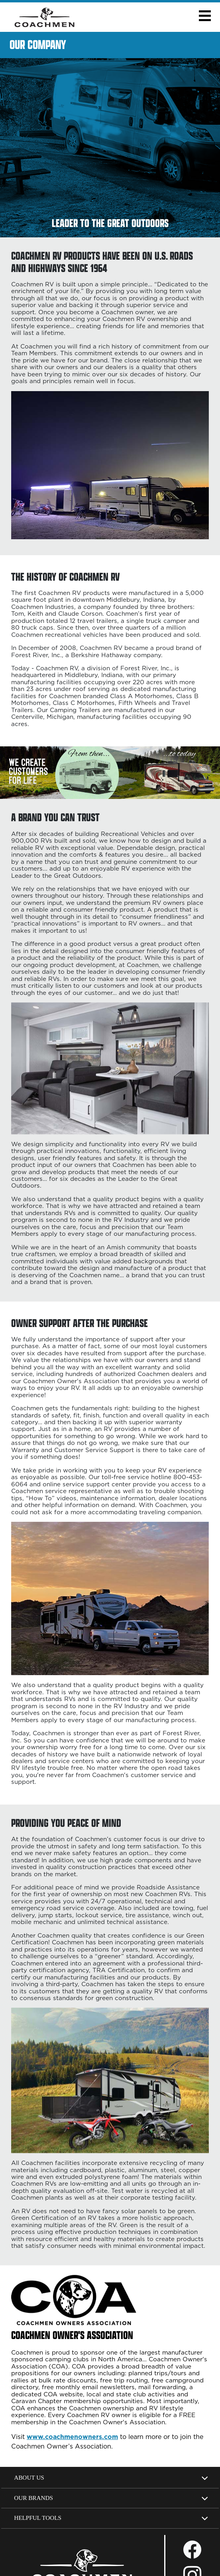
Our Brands (33, 2497)
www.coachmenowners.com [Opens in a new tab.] (72, 2436)
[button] (205, 16)
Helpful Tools (37, 2517)
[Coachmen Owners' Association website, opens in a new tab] (88, 2338)
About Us (29, 2477)
